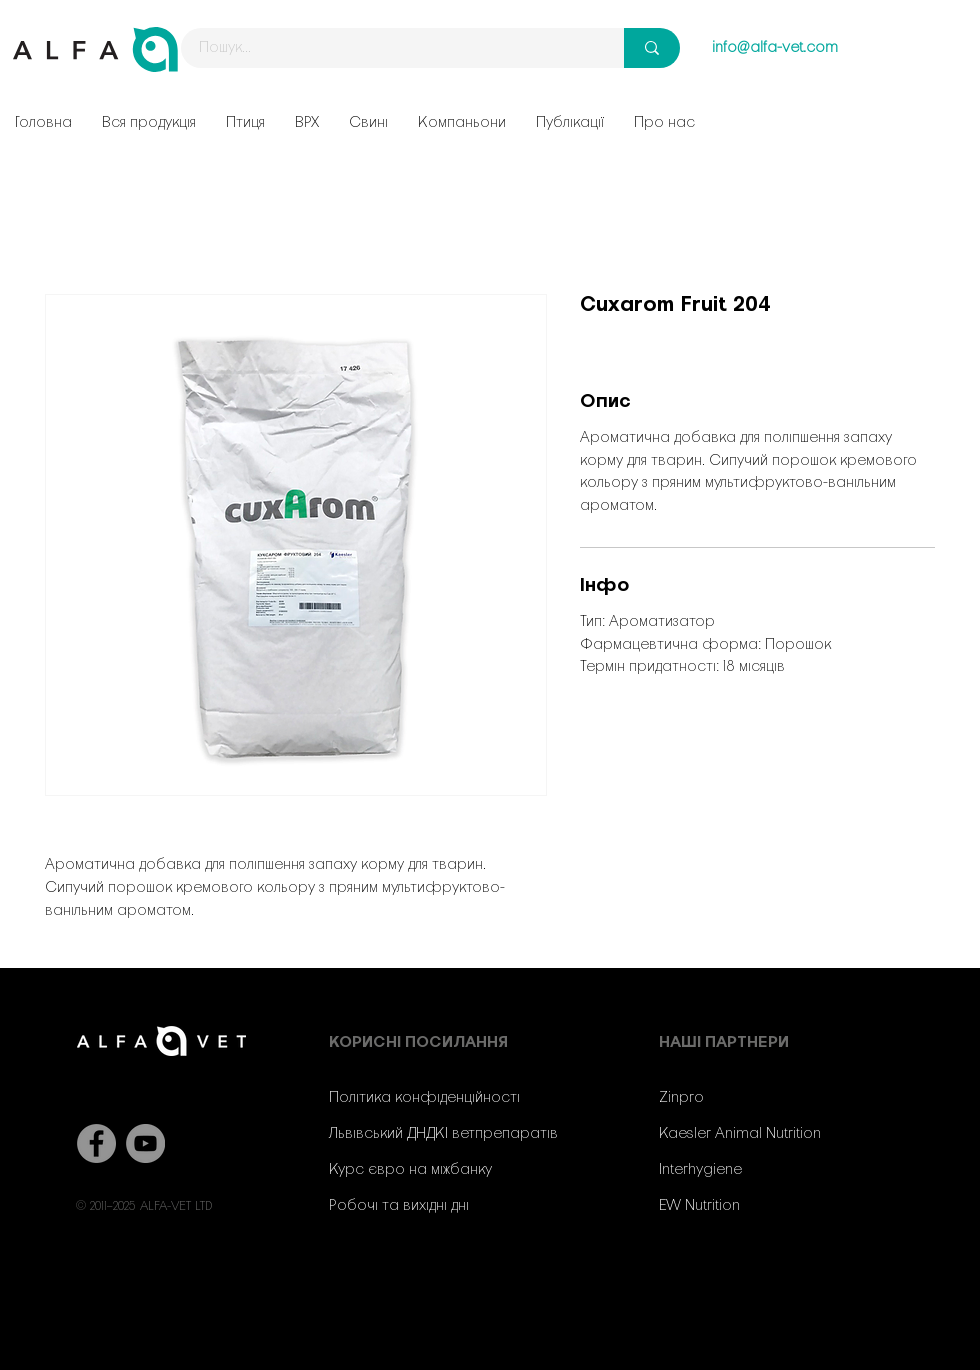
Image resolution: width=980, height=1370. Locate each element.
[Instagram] (737, 1286)
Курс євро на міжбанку (410, 1170)
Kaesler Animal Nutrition (740, 1134)
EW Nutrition (699, 1206)
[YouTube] (145, 1143)
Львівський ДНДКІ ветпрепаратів (443, 1134)
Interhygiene (700, 1170)
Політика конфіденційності (424, 1098)
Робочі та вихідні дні (399, 1206)
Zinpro (681, 1098)
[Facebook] (96, 1143)
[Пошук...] (390, 48)
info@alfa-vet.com (775, 48)
